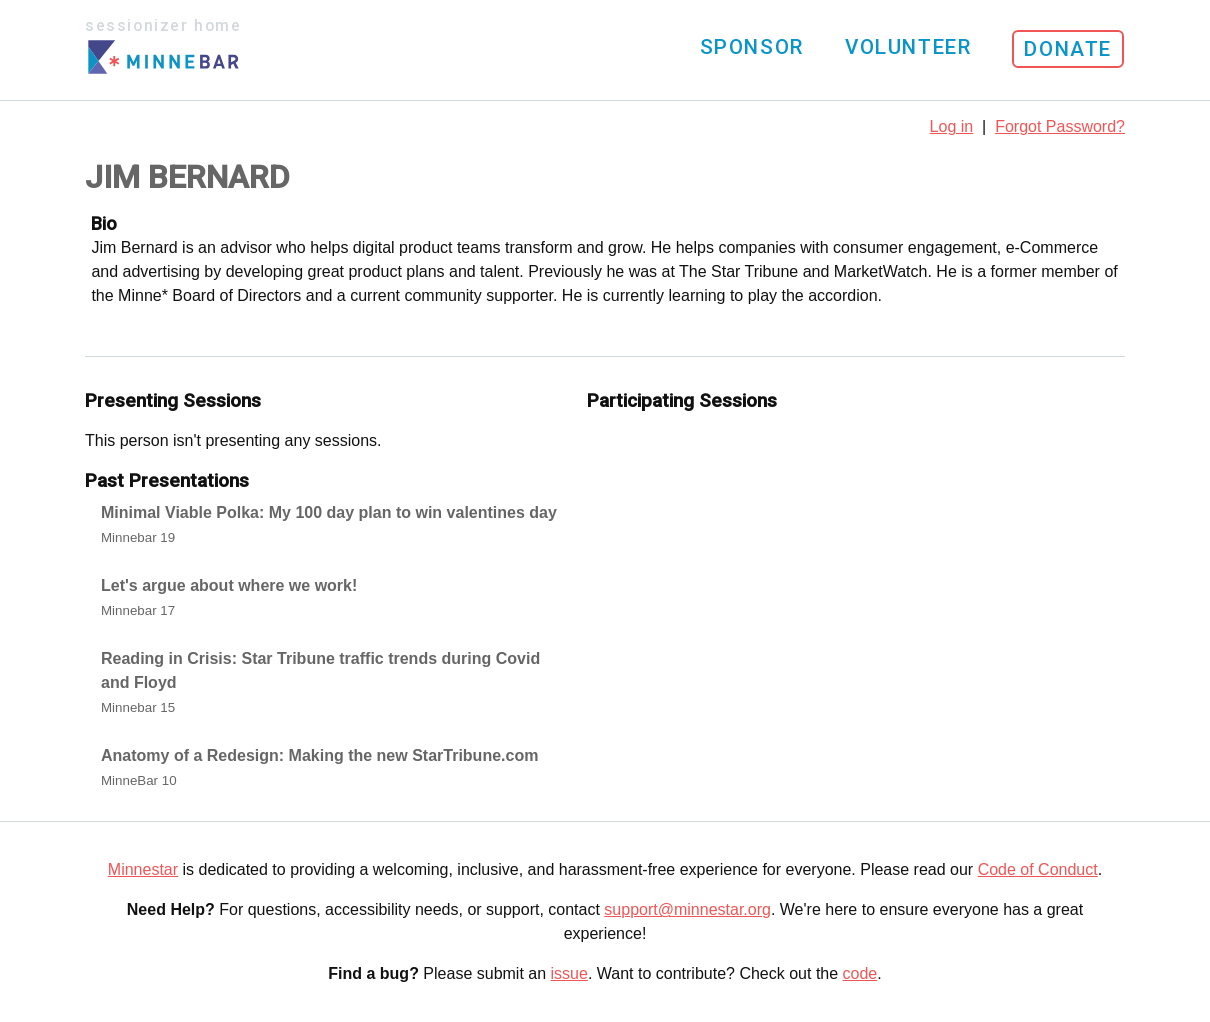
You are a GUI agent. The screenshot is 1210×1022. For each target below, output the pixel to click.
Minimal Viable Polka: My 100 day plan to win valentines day (329, 512)
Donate (1068, 49)
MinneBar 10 (139, 780)
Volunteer (908, 47)
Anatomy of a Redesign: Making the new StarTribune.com (319, 755)
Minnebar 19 (138, 537)
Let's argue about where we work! (229, 585)
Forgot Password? (1060, 126)
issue (569, 973)
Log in (952, 126)
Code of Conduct (1038, 869)
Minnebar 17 (138, 610)
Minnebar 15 (138, 707)
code (860, 973)
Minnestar (143, 869)
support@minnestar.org (687, 909)
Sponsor (752, 47)
